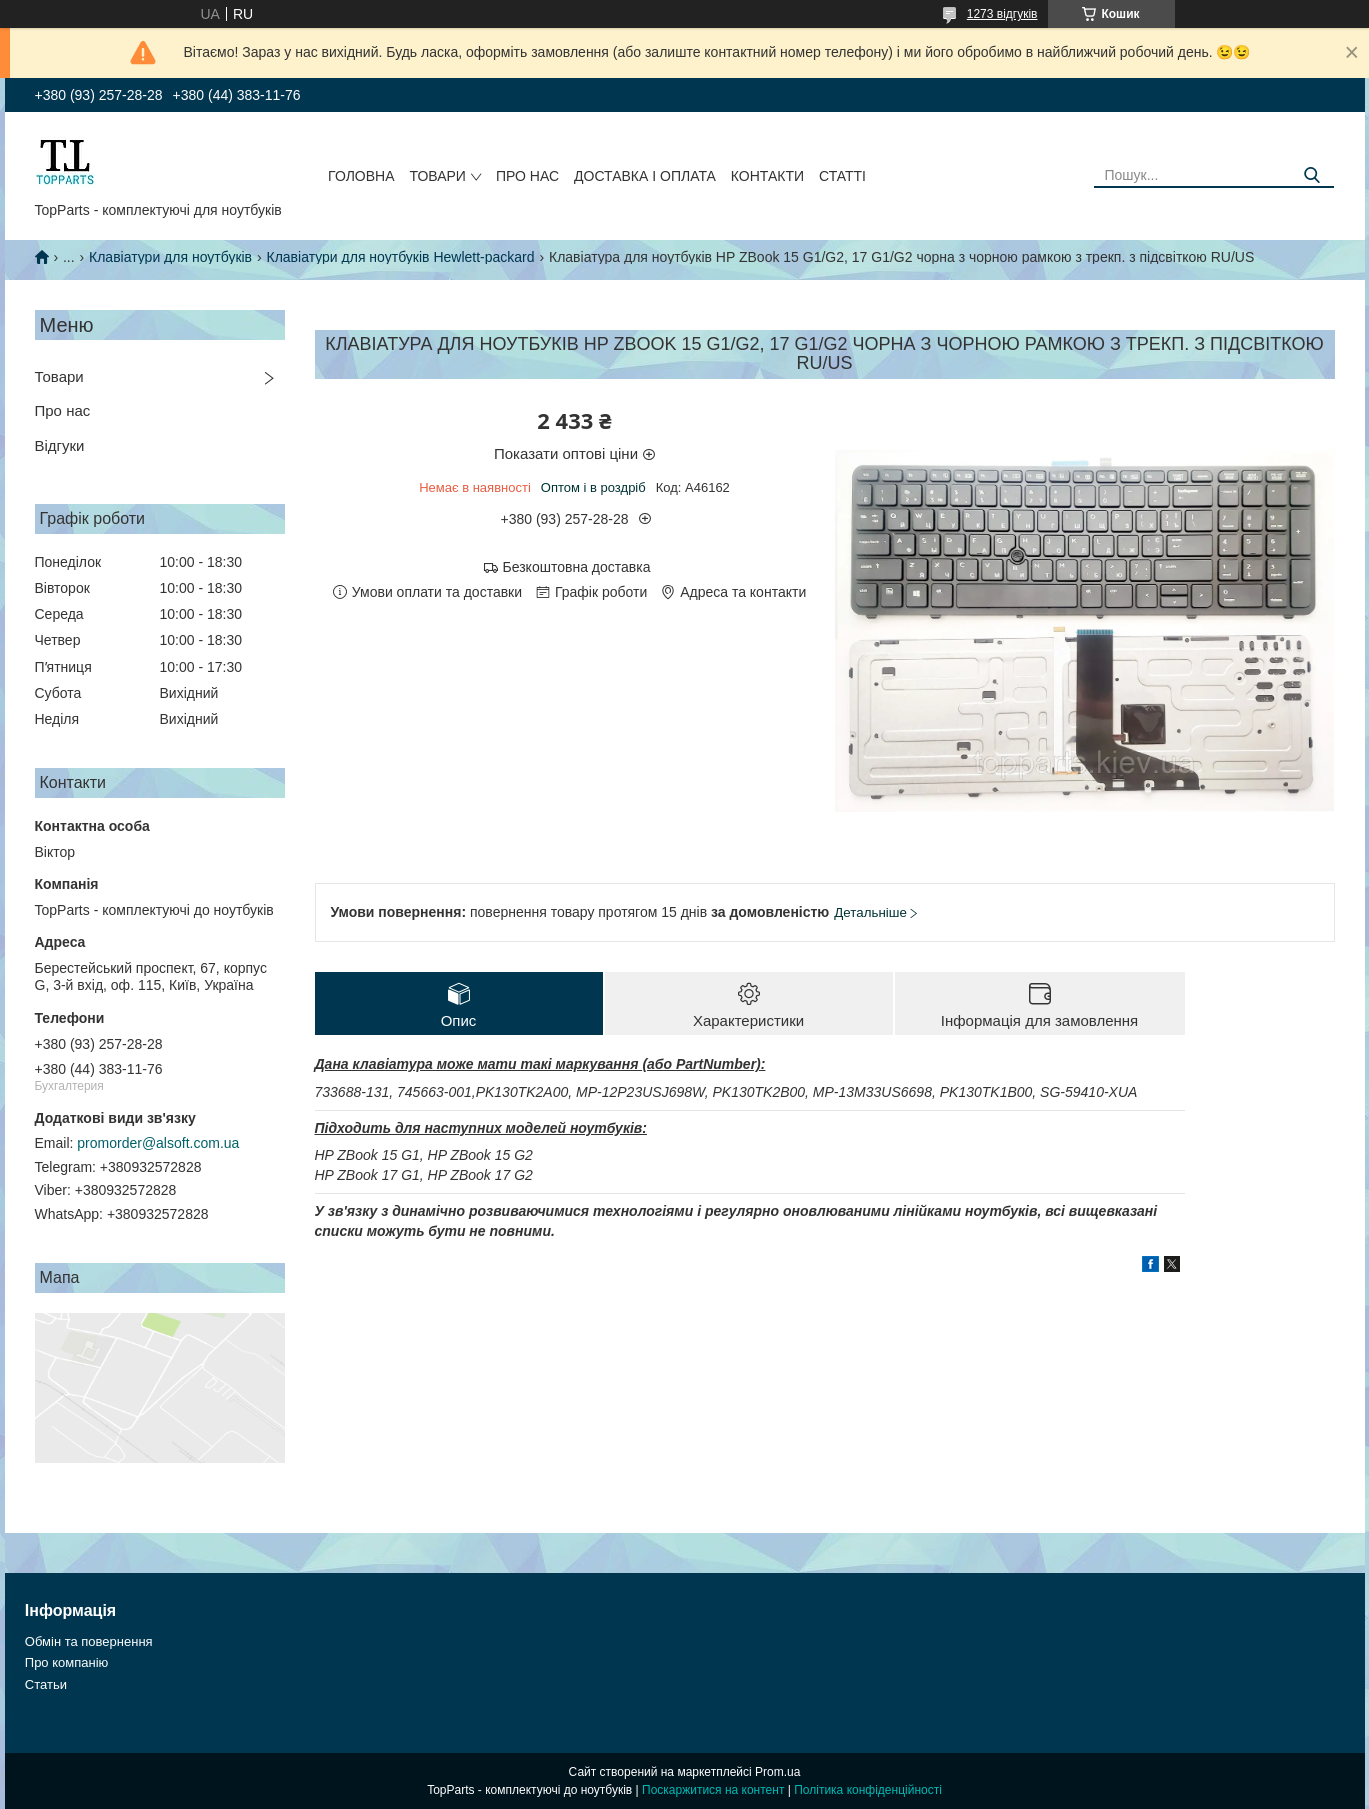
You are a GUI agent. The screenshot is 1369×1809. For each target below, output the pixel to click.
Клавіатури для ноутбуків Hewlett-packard (401, 257)
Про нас (527, 176)
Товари (438, 176)
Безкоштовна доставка (577, 567)
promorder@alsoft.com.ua (158, 1143)
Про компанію (67, 1662)
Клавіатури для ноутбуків (170, 257)
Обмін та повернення (89, 1641)
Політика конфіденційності (868, 1790)
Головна (361, 176)
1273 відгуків (1002, 14)
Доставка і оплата (645, 176)
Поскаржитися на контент (713, 1790)
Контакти (767, 176)
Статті (842, 176)
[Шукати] (1311, 175)
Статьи (46, 1684)
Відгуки (60, 445)
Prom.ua (777, 1772)
